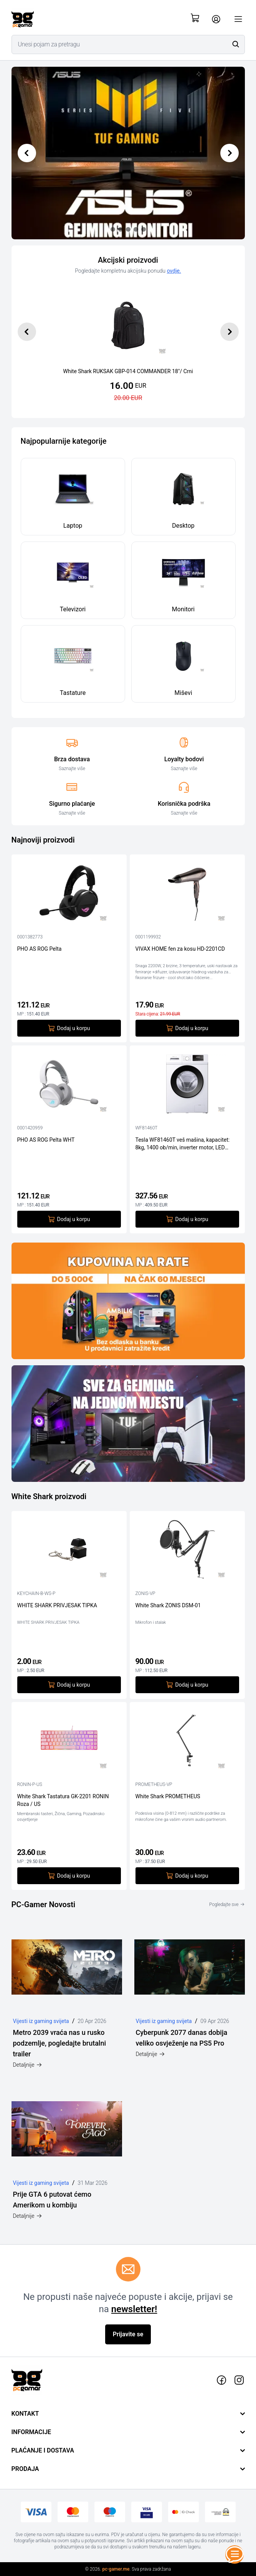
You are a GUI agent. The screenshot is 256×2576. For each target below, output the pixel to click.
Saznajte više (72, 768)
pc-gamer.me (116, 2569)
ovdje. (174, 271)
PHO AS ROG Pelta (39, 949)
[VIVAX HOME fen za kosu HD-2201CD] (187, 894)
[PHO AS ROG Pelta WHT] (69, 1085)
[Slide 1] (120, 229)
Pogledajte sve (226, 1904)
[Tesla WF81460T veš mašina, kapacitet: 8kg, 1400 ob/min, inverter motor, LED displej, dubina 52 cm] (187, 1085)
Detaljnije (27, 2065)
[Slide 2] (128, 229)
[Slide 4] (143, 229)
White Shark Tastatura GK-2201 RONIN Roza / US (63, 1800)
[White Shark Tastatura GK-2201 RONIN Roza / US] (69, 1742)
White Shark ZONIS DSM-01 (168, 1605)
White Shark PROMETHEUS (167, 1796)
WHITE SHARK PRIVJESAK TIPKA (57, 1605)
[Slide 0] (113, 229)
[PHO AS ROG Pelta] (69, 894)
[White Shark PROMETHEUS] (187, 1742)
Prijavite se (128, 2334)
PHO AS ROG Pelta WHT (46, 1140)
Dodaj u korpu (69, 1028)
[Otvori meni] (238, 19)
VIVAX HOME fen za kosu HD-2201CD (180, 949)
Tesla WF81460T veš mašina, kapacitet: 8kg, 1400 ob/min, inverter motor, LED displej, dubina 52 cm (182, 1144)
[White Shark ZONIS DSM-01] (187, 1551)
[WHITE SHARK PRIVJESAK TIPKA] (69, 1551)
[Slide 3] (136, 229)
